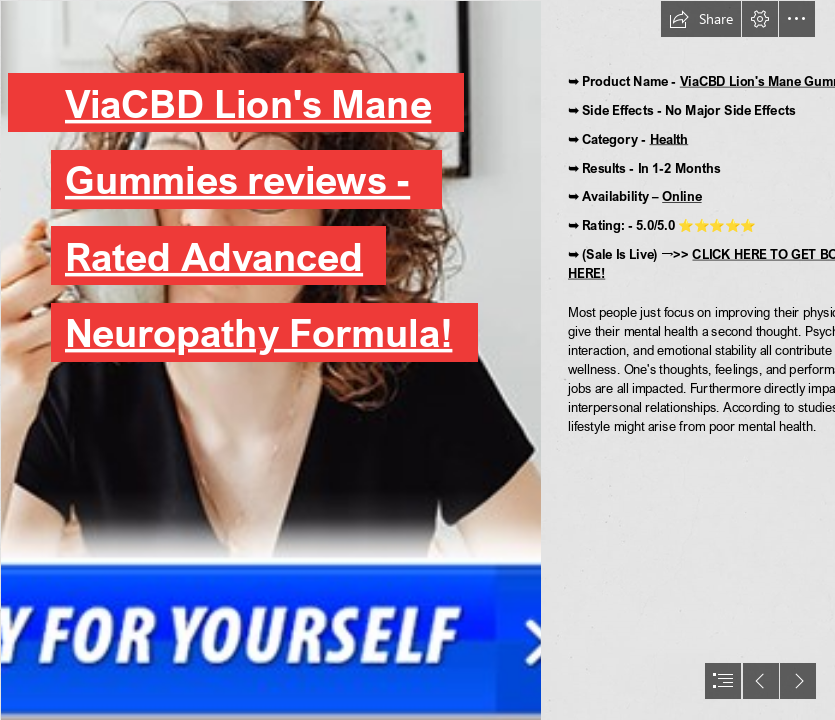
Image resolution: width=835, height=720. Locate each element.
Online (681, 196)
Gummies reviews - (237, 179)
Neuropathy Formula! (258, 332)
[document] (417, 360)
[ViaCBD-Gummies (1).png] (270, 360)
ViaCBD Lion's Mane (248, 102)
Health (669, 138)
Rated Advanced (214, 256)
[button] (701, 19)
